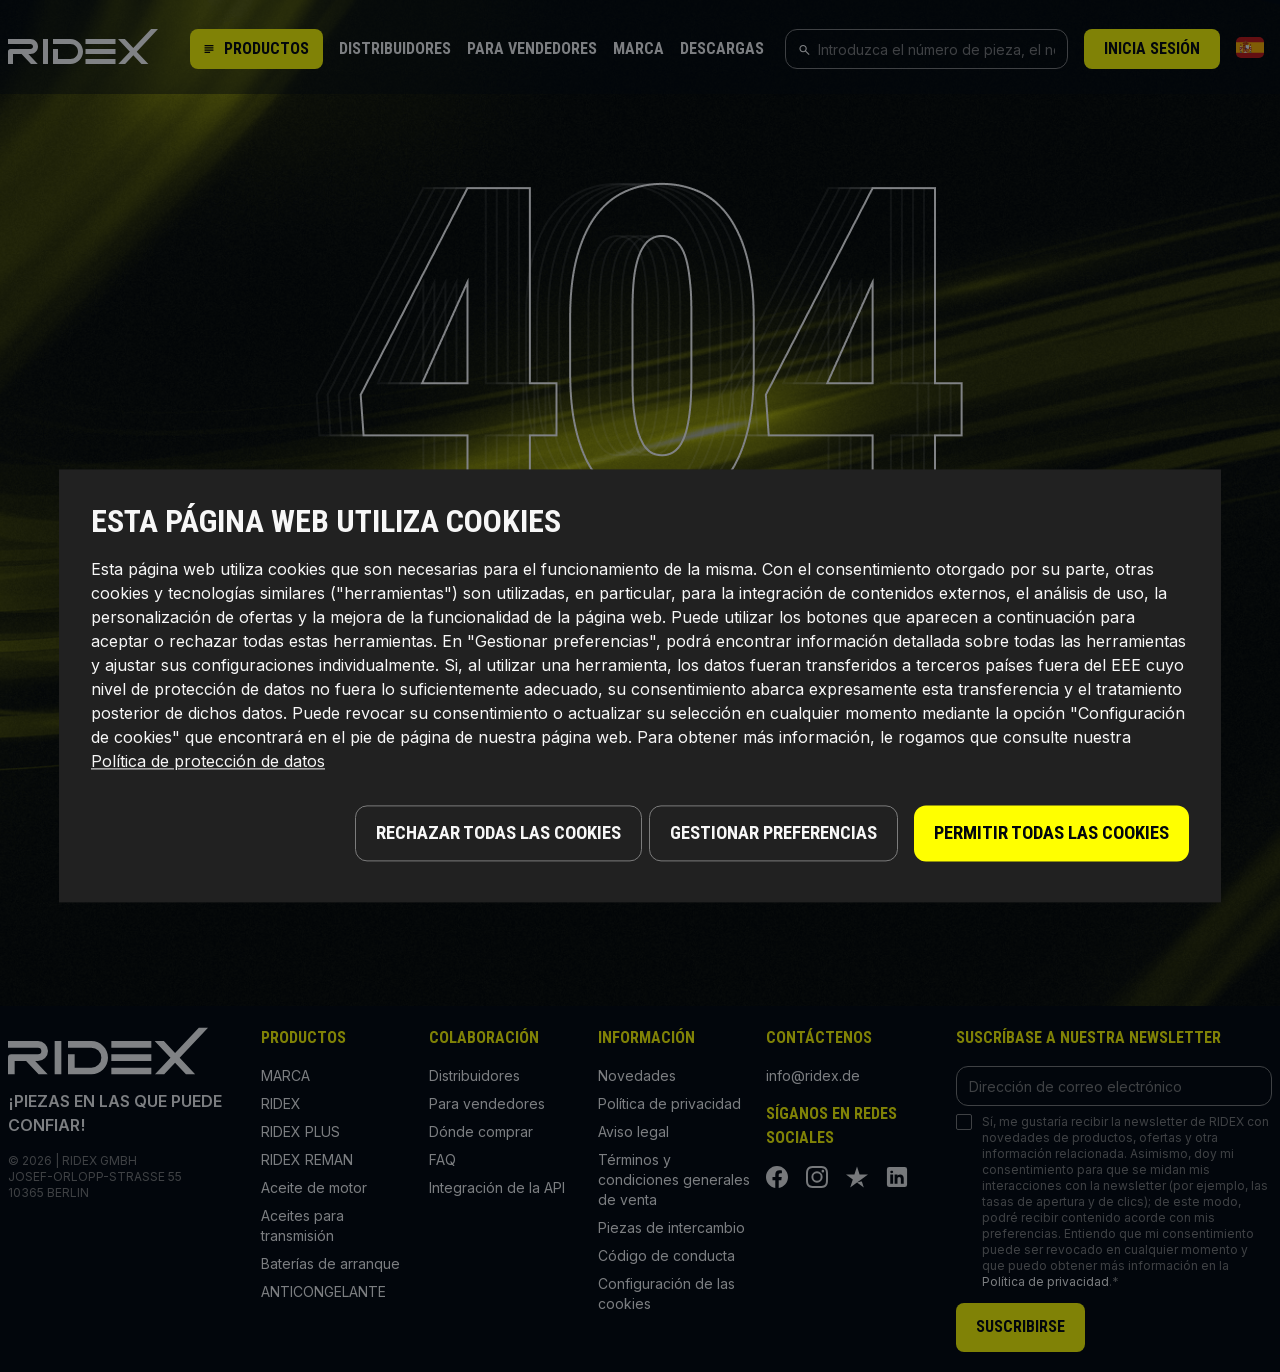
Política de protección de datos (208, 766)
